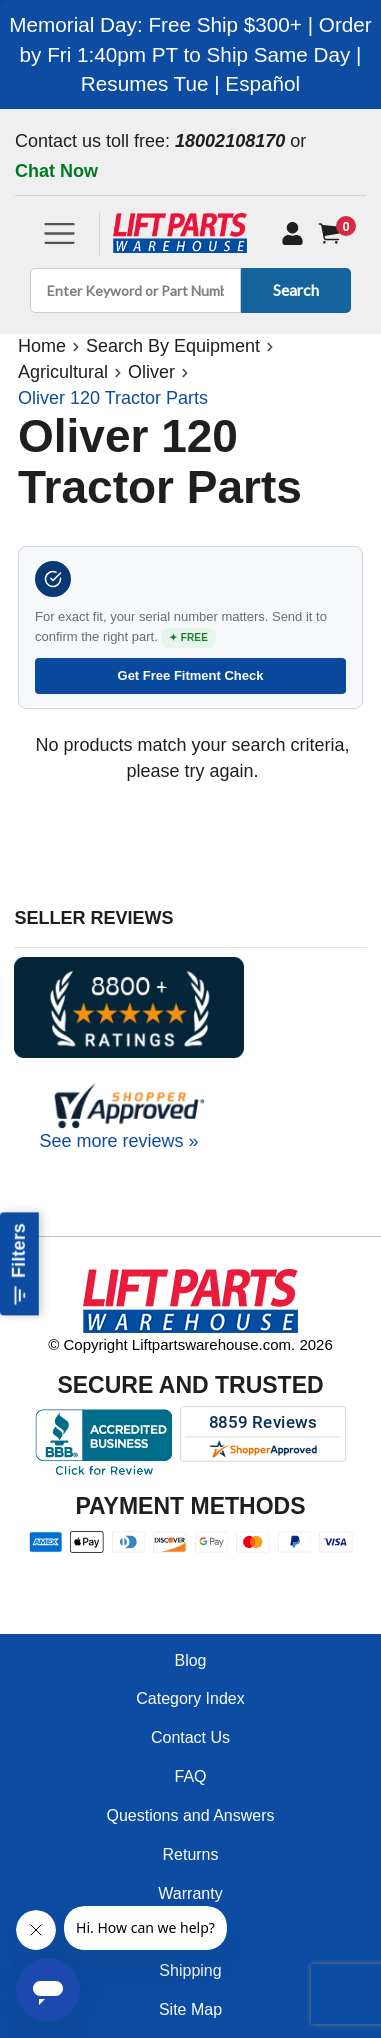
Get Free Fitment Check (191, 675)
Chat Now (56, 171)
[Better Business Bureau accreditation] (103, 1442)
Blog (190, 1660)
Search (292, 289)
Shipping (190, 1970)
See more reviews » (118, 1141)
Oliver (151, 372)
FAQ (190, 1776)
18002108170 (230, 141)
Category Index (190, 1698)
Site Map (190, 2009)
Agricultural (63, 372)
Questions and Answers (190, 1815)
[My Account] (292, 233)
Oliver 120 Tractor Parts (113, 398)
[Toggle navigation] (59, 233)
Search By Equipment (173, 346)
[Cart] (333, 233)
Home (42, 346)
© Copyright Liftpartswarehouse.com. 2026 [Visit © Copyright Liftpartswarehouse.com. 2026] (190, 1344)
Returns (190, 1854)
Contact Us (190, 1737)
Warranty (190, 1893)
